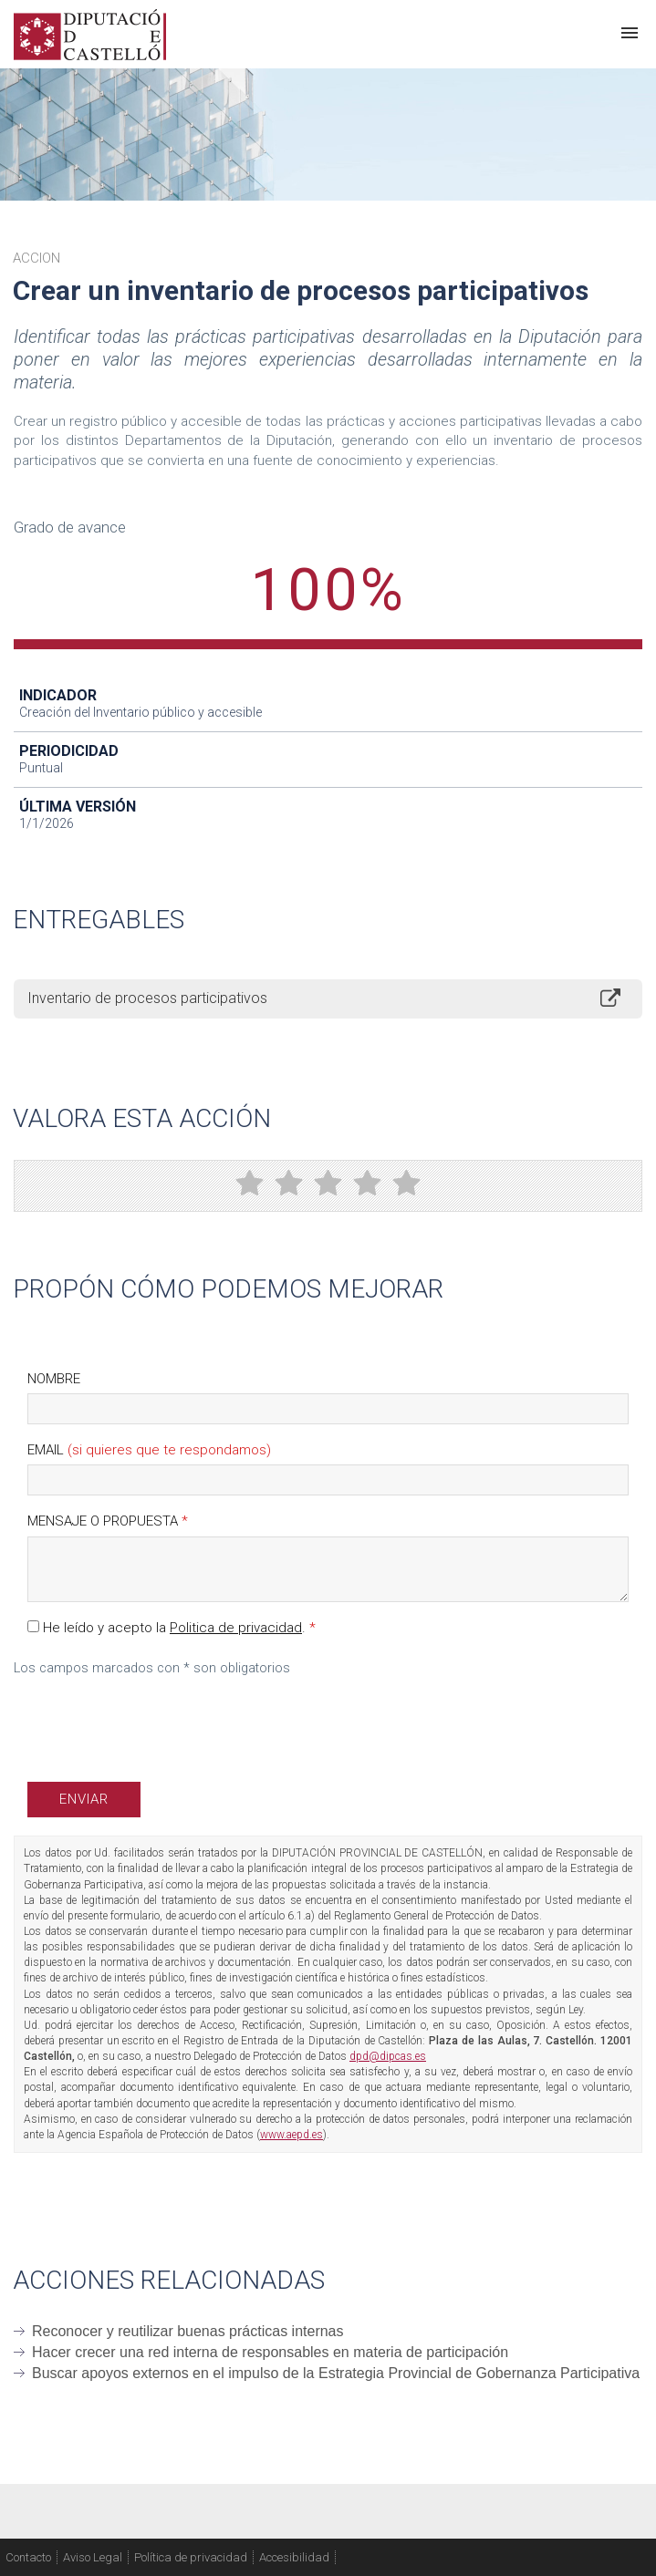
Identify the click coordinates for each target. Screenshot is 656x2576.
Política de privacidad (190, 2557)
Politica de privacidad (236, 1627)
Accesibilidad (294, 2557)
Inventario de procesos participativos (147, 998)
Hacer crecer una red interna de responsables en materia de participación (270, 2352)
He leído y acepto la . (171, 1627)
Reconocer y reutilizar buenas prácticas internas (188, 2331)
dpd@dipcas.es (387, 2056)
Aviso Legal (92, 2557)
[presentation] (166, 1723)
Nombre (53, 1379)
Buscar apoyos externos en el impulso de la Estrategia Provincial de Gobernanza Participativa (336, 2373)
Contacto (28, 2557)
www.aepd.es (291, 2134)
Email (149, 1450)
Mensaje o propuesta (107, 1521)
